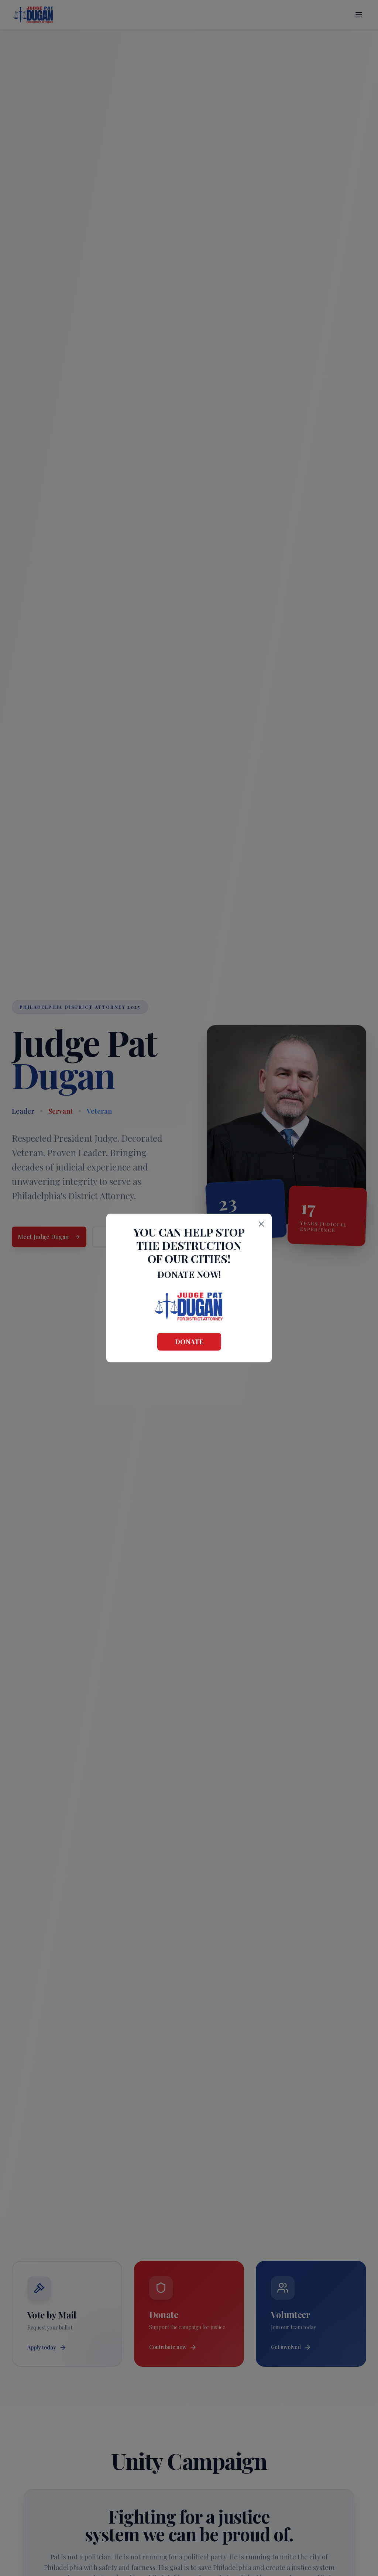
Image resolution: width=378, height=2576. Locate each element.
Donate (189, 1341)
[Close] (261, 1224)
